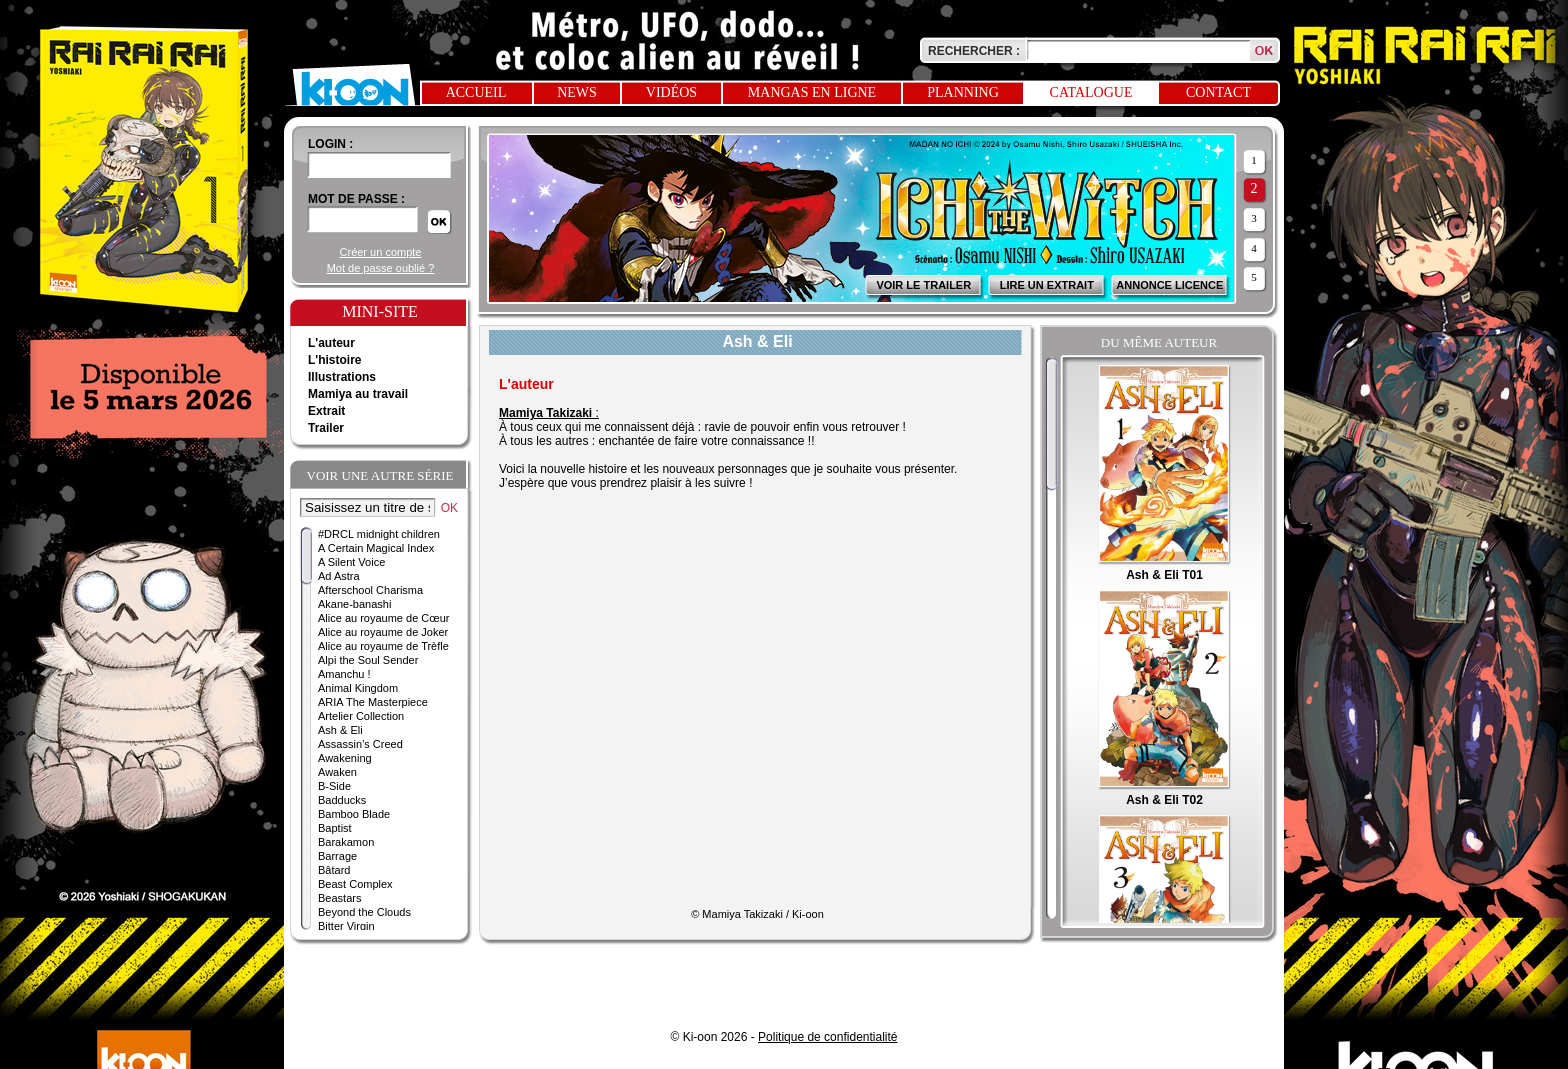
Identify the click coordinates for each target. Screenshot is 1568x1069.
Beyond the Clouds (364, 912)
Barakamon (346, 842)
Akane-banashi (354, 604)
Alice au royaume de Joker (383, 632)
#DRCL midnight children (379, 534)
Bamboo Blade (354, 814)
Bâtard (334, 870)
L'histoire (335, 360)
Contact (1218, 92)
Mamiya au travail (358, 394)
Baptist (335, 828)
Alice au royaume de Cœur (383, 618)
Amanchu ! (344, 674)
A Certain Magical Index (376, 548)
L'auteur (331, 343)
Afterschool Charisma (370, 590)
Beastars (339, 898)
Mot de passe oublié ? (381, 268)
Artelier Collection (361, 716)
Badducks (342, 800)
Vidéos (671, 92)
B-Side (334, 786)
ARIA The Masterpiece (373, 702)
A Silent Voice (351, 562)
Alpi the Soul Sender (368, 660)
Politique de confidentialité (827, 1037)
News (577, 92)
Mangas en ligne (812, 92)
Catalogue (1091, 92)
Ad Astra (339, 576)
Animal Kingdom (358, 688)
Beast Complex (355, 884)
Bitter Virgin (346, 926)
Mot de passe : (356, 199)
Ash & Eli (340, 730)
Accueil (476, 92)
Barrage (337, 856)
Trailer (326, 428)
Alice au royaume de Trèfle (383, 646)
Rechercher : (974, 51)
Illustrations (342, 377)
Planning (963, 92)
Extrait (326, 411)
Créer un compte (381, 252)
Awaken (337, 772)
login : (330, 144)
